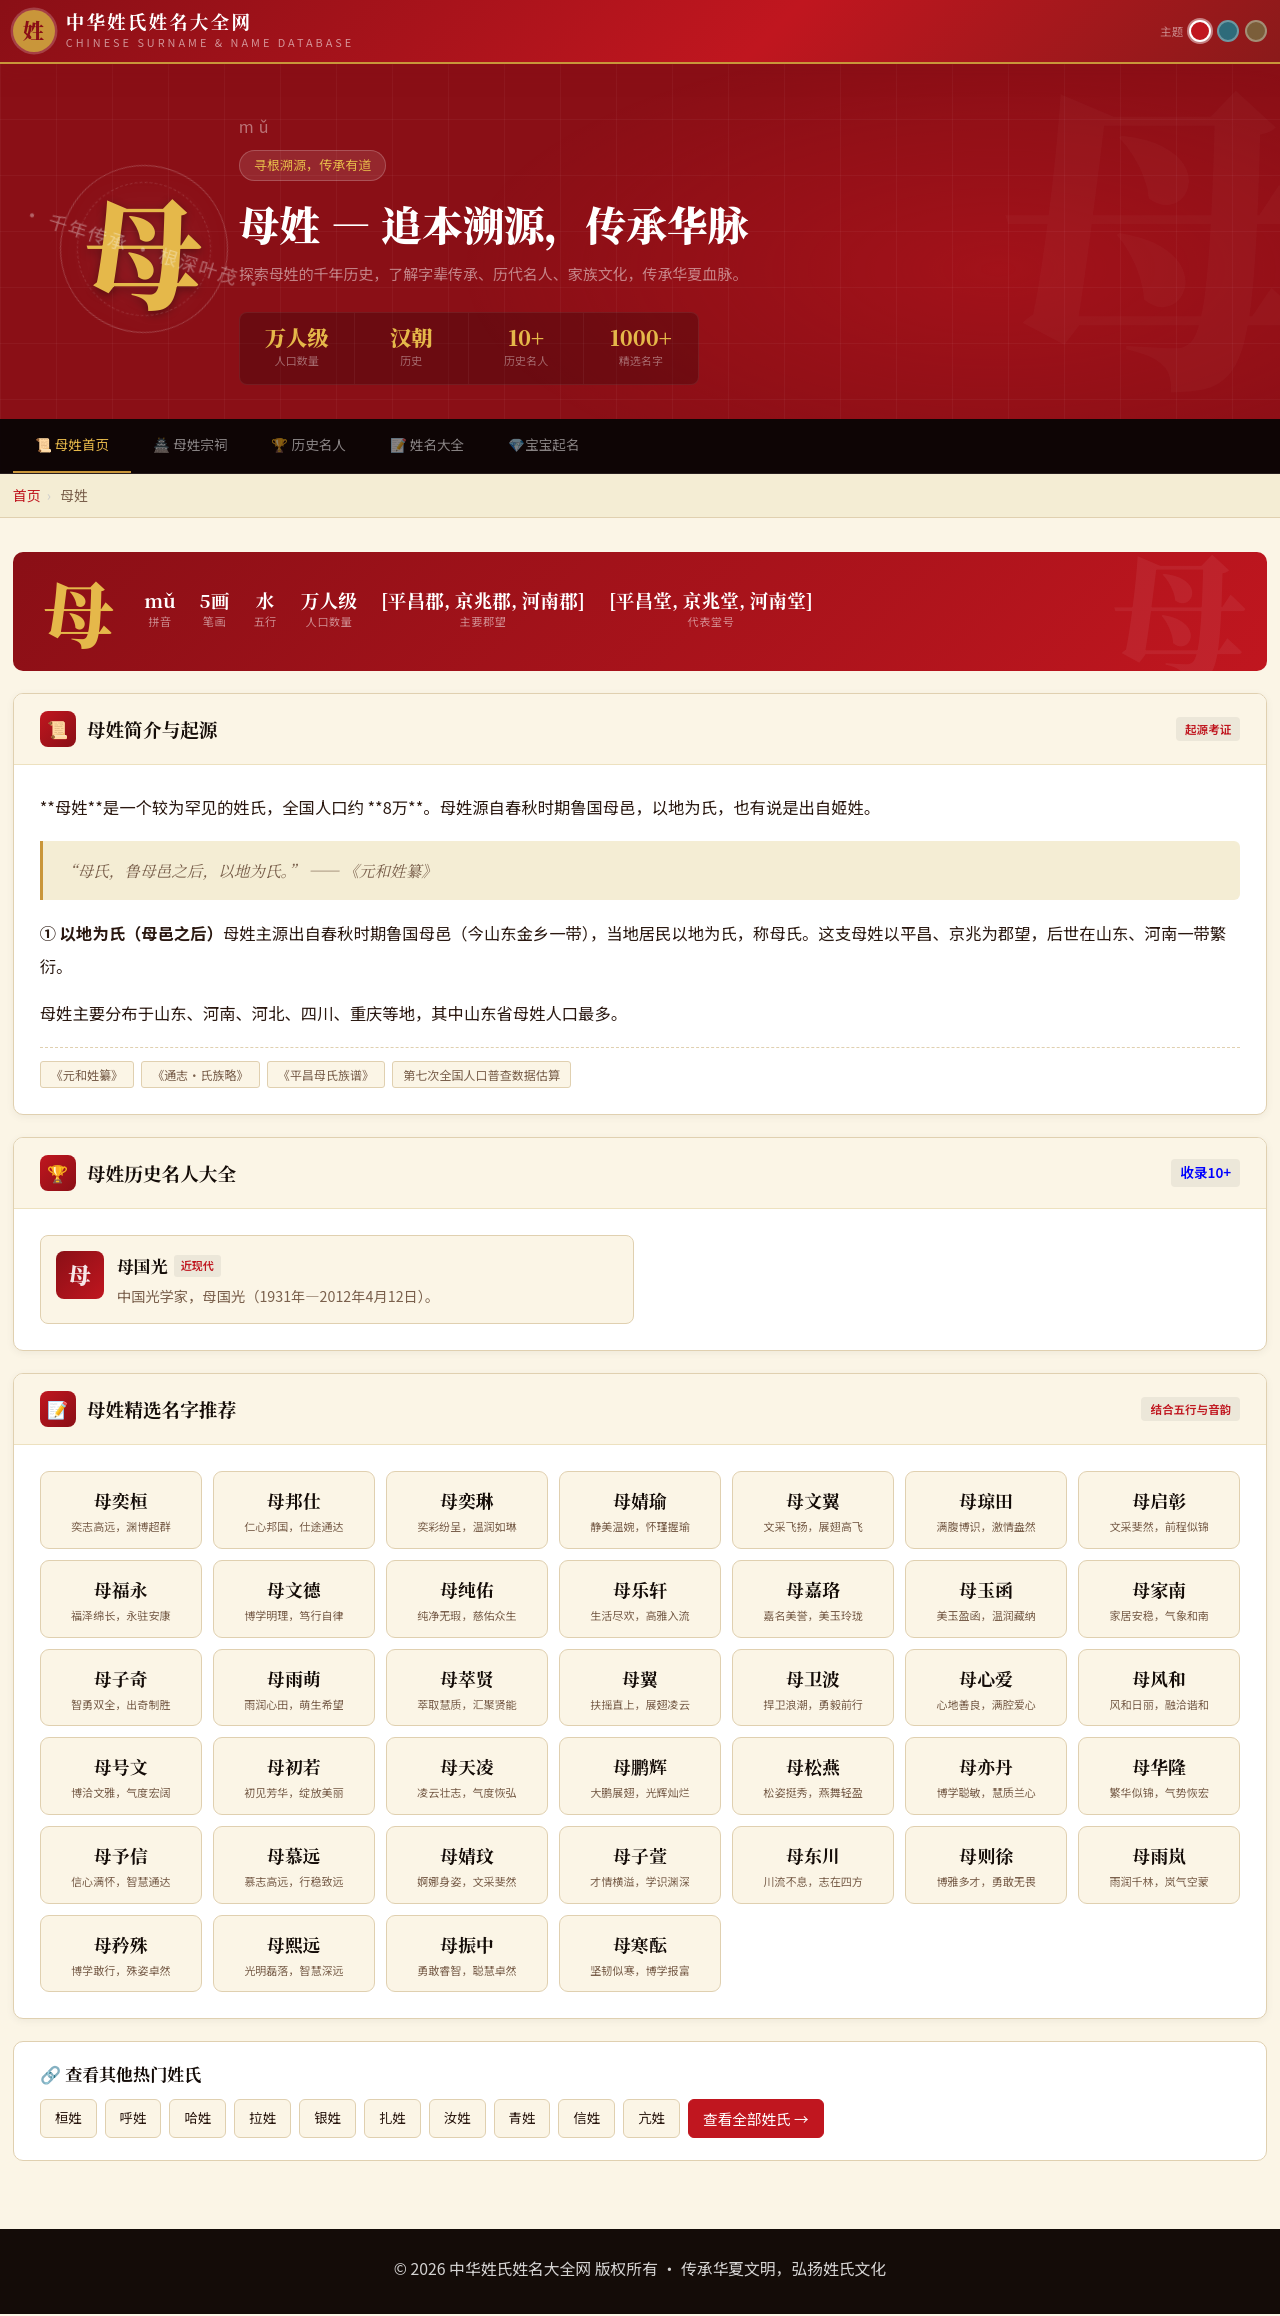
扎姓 (405, 2119)
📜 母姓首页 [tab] (75, 445)
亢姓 (674, 2119)
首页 (27, 497)
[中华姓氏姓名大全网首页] (580, 31)
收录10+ (1205, 1174)
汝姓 (472, 2119)
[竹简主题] (1256, 31)
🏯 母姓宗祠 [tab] (198, 445)
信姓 (607, 2119)
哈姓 (203, 2119)
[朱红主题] (1200, 31)
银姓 (338, 2119)
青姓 (539, 2119)
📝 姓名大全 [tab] (446, 445)
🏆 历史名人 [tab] (322, 445)
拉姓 (270, 2119)
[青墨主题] (1228, 31)
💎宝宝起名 (568, 445)
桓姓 (69, 2119)
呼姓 (136, 2119)
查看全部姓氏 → (780, 2119)
